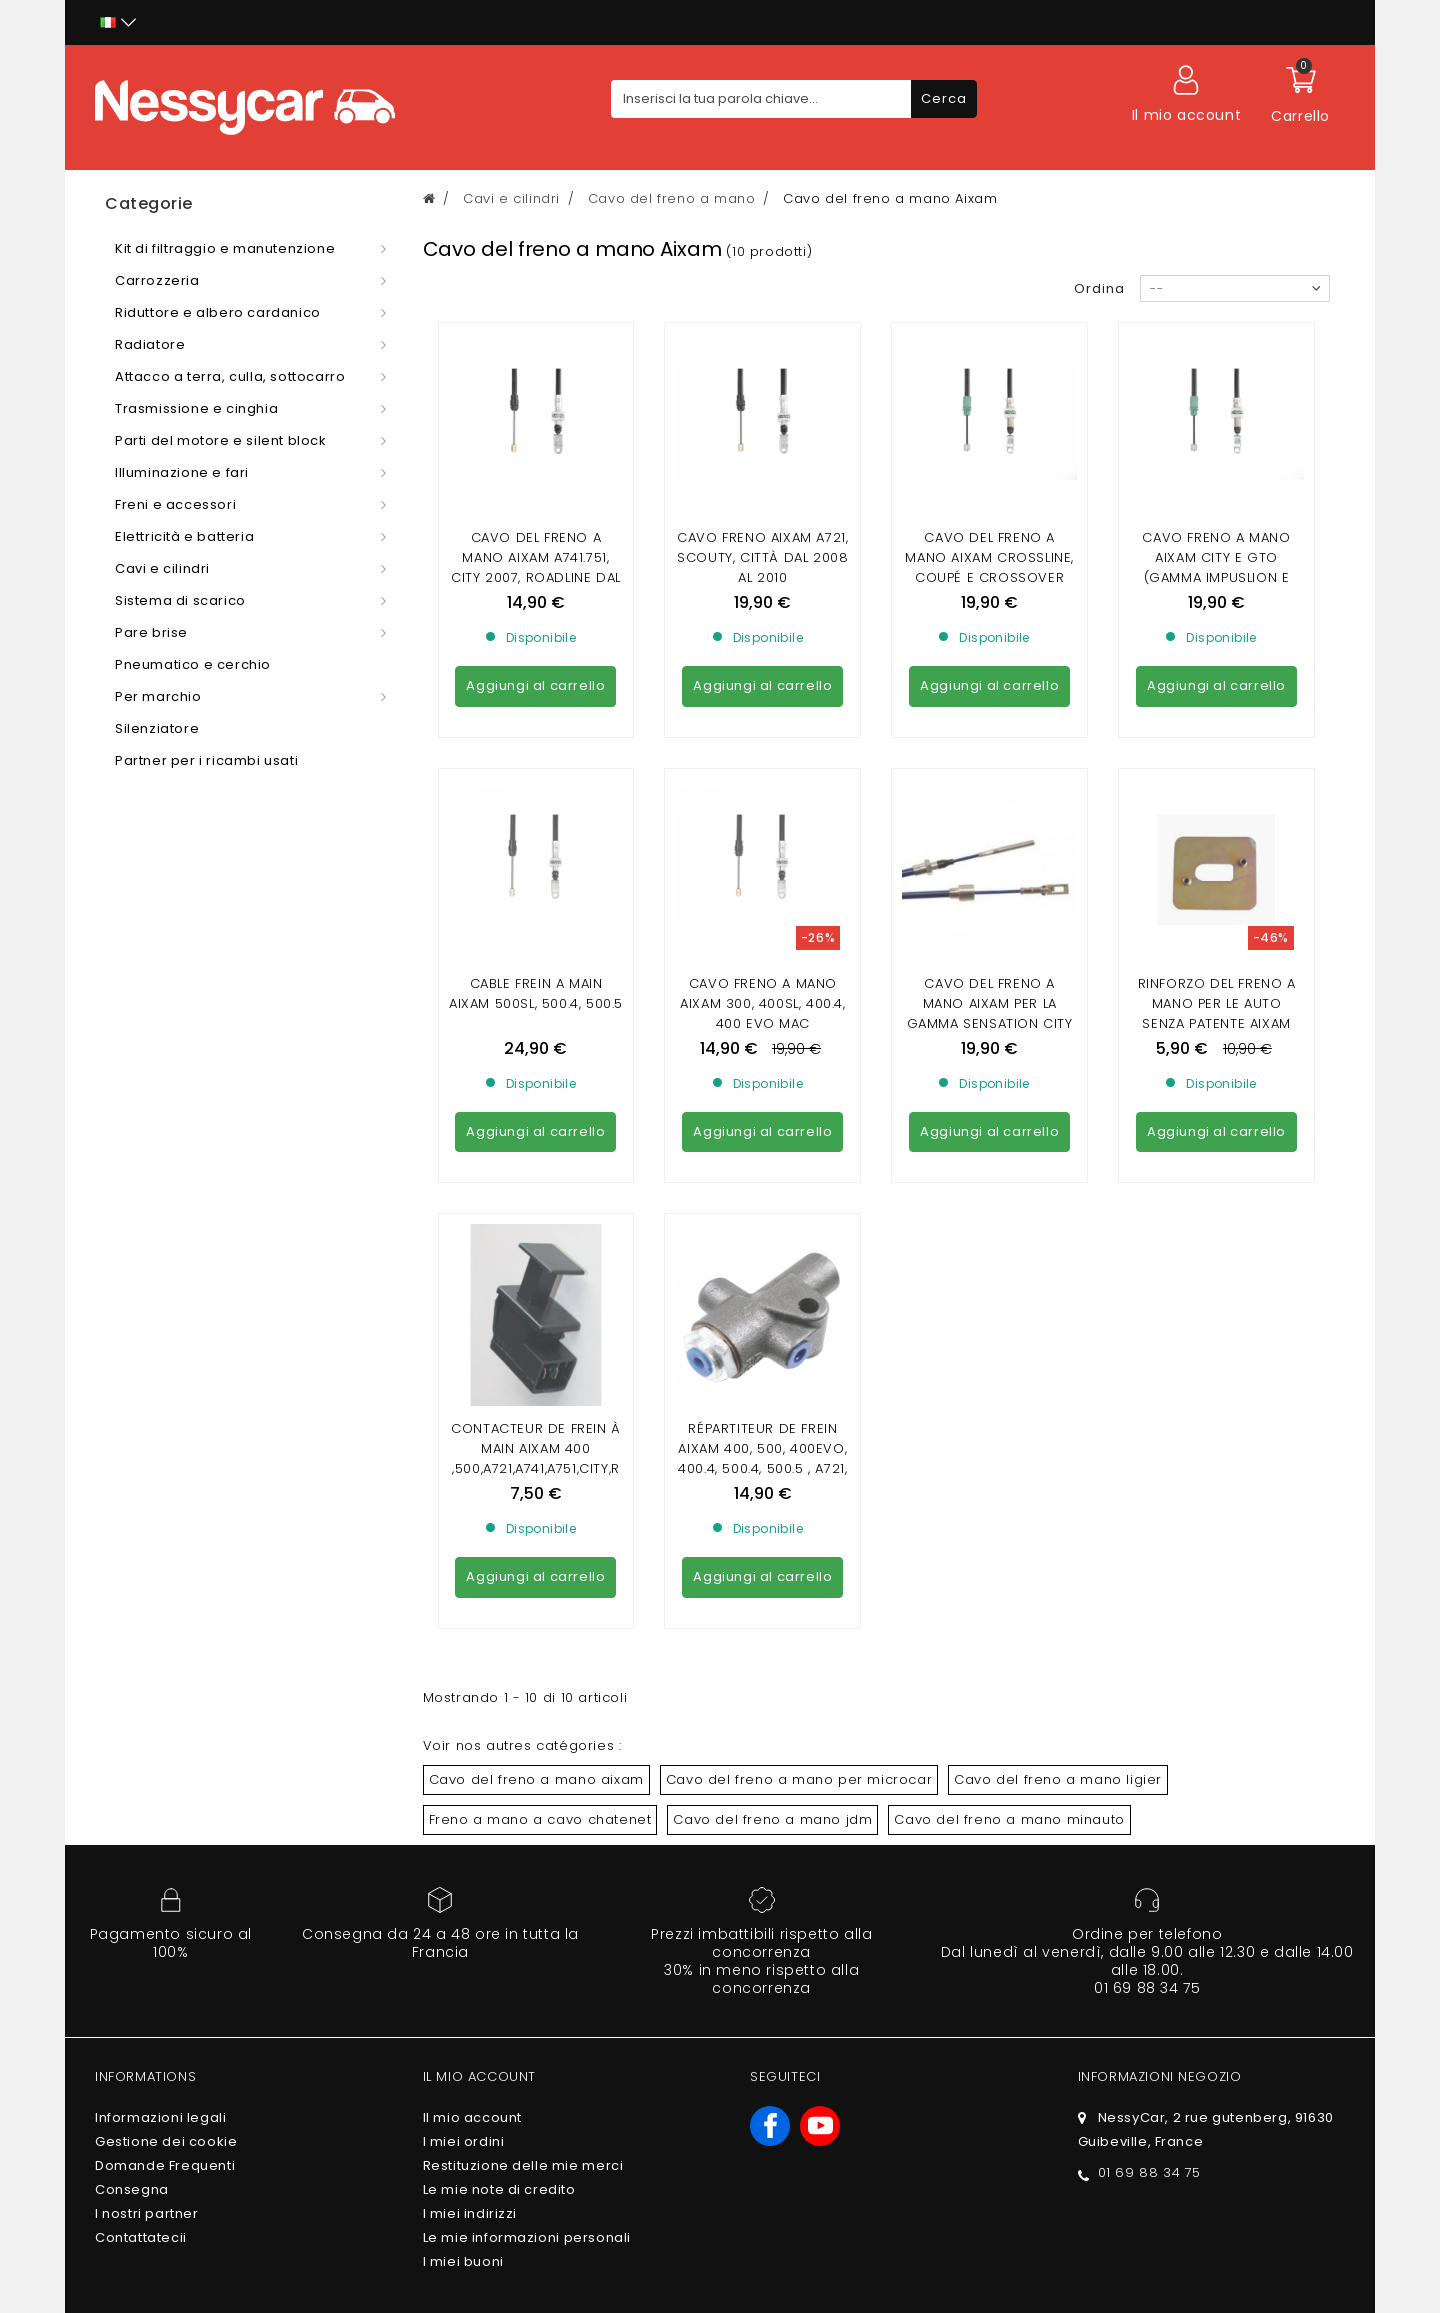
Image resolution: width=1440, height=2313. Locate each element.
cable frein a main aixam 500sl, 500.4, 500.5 (536, 811)
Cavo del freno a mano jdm (772, 1455)
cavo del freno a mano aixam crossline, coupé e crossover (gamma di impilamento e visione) (990, 577)
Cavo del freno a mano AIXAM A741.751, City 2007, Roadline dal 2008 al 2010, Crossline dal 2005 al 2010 (536, 577)
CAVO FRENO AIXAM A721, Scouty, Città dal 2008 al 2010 (762, 557)
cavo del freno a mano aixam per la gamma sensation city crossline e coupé (990, 831)
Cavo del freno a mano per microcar (799, 1415)
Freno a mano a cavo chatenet (540, 1455)
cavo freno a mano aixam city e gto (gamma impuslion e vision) (1216, 567)
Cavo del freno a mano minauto (1009, 1455)
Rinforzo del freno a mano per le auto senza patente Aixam (1217, 821)
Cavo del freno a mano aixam (536, 1415)
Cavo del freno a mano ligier (1058, 1415)
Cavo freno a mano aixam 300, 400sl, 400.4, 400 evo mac (762, 821)
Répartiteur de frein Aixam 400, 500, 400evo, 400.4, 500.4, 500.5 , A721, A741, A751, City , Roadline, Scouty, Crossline (762, 1114)
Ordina (1099, 288)
